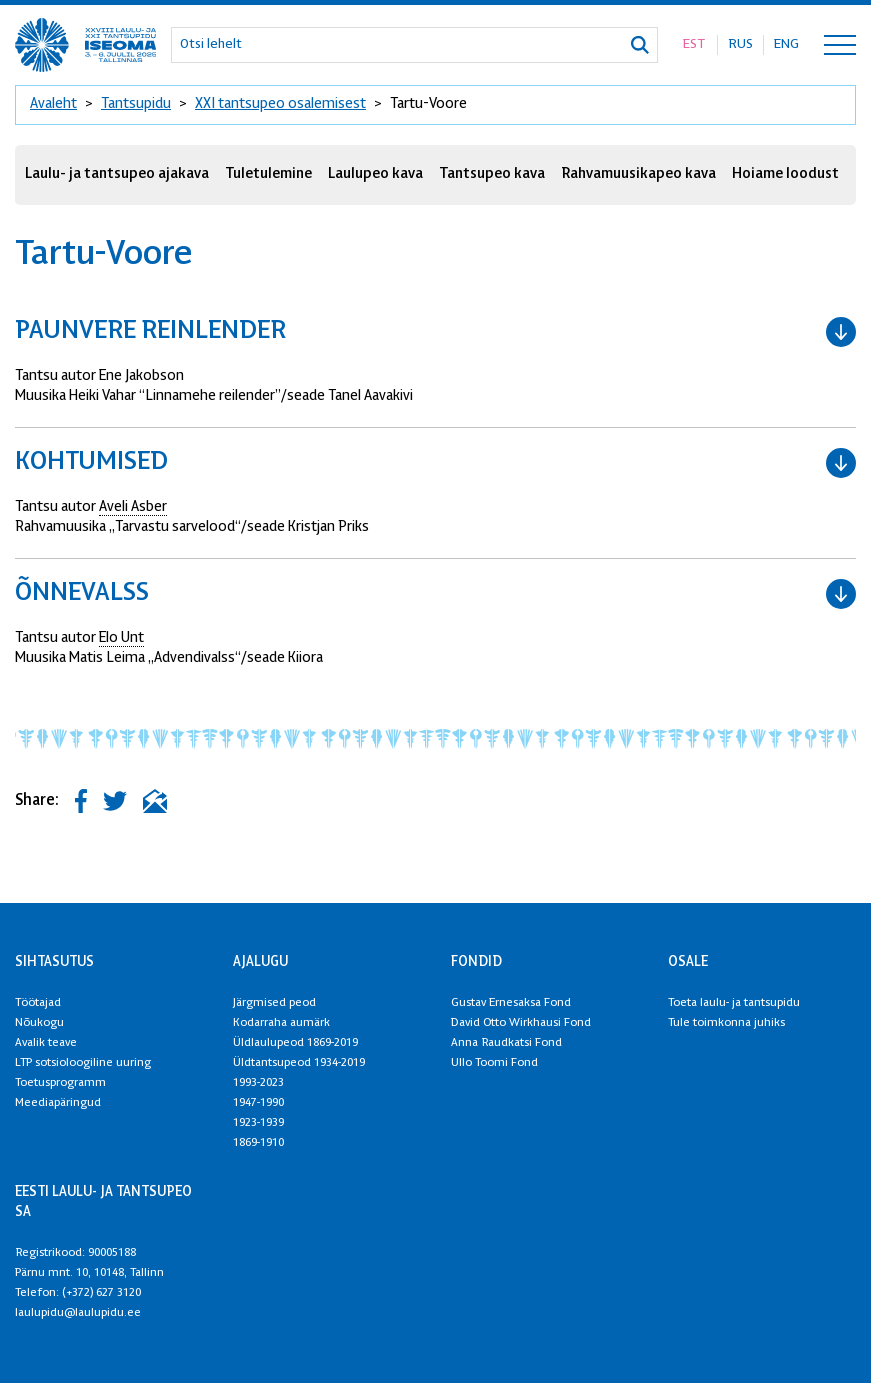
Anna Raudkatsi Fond (506, 1043)
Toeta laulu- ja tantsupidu (734, 1003)
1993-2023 (258, 1083)
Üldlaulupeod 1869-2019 (295, 1043)
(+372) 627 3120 (101, 1293)
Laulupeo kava (375, 174)
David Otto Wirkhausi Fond (521, 1023)
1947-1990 (258, 1103)
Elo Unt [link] (121, 638)
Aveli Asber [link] (133, 507)
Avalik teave (46, 1043)
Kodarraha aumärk (281, 1023)
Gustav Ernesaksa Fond (511, 1003)
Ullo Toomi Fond (494, 1063)
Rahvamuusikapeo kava (638, 174)
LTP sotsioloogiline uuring (83, 1063)
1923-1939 (258, 1123)
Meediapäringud (58, 1103)
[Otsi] (640, 45)
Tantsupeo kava (492, 174)
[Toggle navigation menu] (840, 45)
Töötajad (38, 1003)
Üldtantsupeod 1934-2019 (299, 1063)
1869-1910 (258, 1143)
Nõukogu (39, 1023)
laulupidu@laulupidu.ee (78, 1313)
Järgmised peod (274, 1003)
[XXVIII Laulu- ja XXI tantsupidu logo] (85, 45)
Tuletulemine (268, 174)
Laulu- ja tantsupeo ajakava (117, 174)
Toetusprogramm (60, 1083)
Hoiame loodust (785, 174)
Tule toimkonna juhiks (726, 1023)
